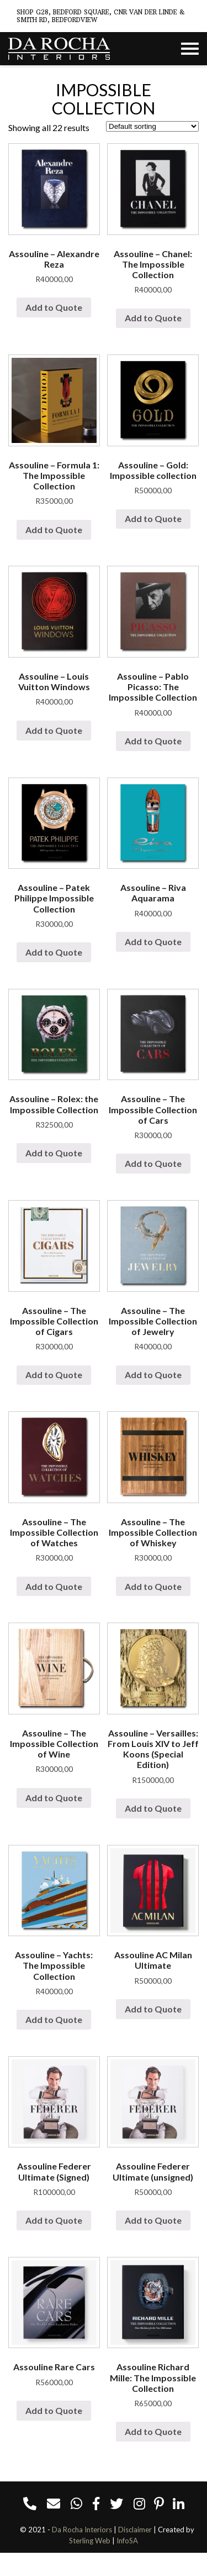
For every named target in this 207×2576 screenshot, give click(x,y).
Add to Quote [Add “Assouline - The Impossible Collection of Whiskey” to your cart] (153, 1586)
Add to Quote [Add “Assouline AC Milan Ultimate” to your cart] (153, 2009)
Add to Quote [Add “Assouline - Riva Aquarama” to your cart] (153, 941)
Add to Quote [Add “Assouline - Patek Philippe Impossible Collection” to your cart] (53, 952)
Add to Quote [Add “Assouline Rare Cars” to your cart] (53, 2410)
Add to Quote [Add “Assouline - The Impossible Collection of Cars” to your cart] (153, 1163)
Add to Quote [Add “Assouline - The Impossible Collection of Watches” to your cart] (53, 1586)
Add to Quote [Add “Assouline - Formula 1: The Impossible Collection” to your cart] (53, 529)
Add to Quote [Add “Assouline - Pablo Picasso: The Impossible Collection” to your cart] (153, 741)
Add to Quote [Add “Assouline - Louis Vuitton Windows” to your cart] (53, 730)
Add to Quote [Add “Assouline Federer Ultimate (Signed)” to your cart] (53, 2220)
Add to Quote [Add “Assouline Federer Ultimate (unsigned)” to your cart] (153, 2220)
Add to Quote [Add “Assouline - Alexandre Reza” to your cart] (53, 307)
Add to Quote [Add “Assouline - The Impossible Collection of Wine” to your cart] (53, 1797)
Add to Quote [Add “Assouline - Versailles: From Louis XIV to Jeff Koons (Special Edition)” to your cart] (153, 1808)
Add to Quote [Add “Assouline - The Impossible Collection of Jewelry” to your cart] (153, 1374)
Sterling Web (89, 2540)
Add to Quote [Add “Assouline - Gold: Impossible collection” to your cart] (153, 518)
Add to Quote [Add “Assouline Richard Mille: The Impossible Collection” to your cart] (153, 2431)
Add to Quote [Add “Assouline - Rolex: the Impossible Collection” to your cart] (53, 1153)
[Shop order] (152, 126)
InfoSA (127, 2540)
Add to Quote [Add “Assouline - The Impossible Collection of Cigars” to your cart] (53, 1374)
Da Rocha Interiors (82, 2529)
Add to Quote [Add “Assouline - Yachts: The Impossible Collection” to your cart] (53, 2019)
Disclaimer (135, 2529)
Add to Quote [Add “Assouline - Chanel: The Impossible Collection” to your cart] (153, 317)
